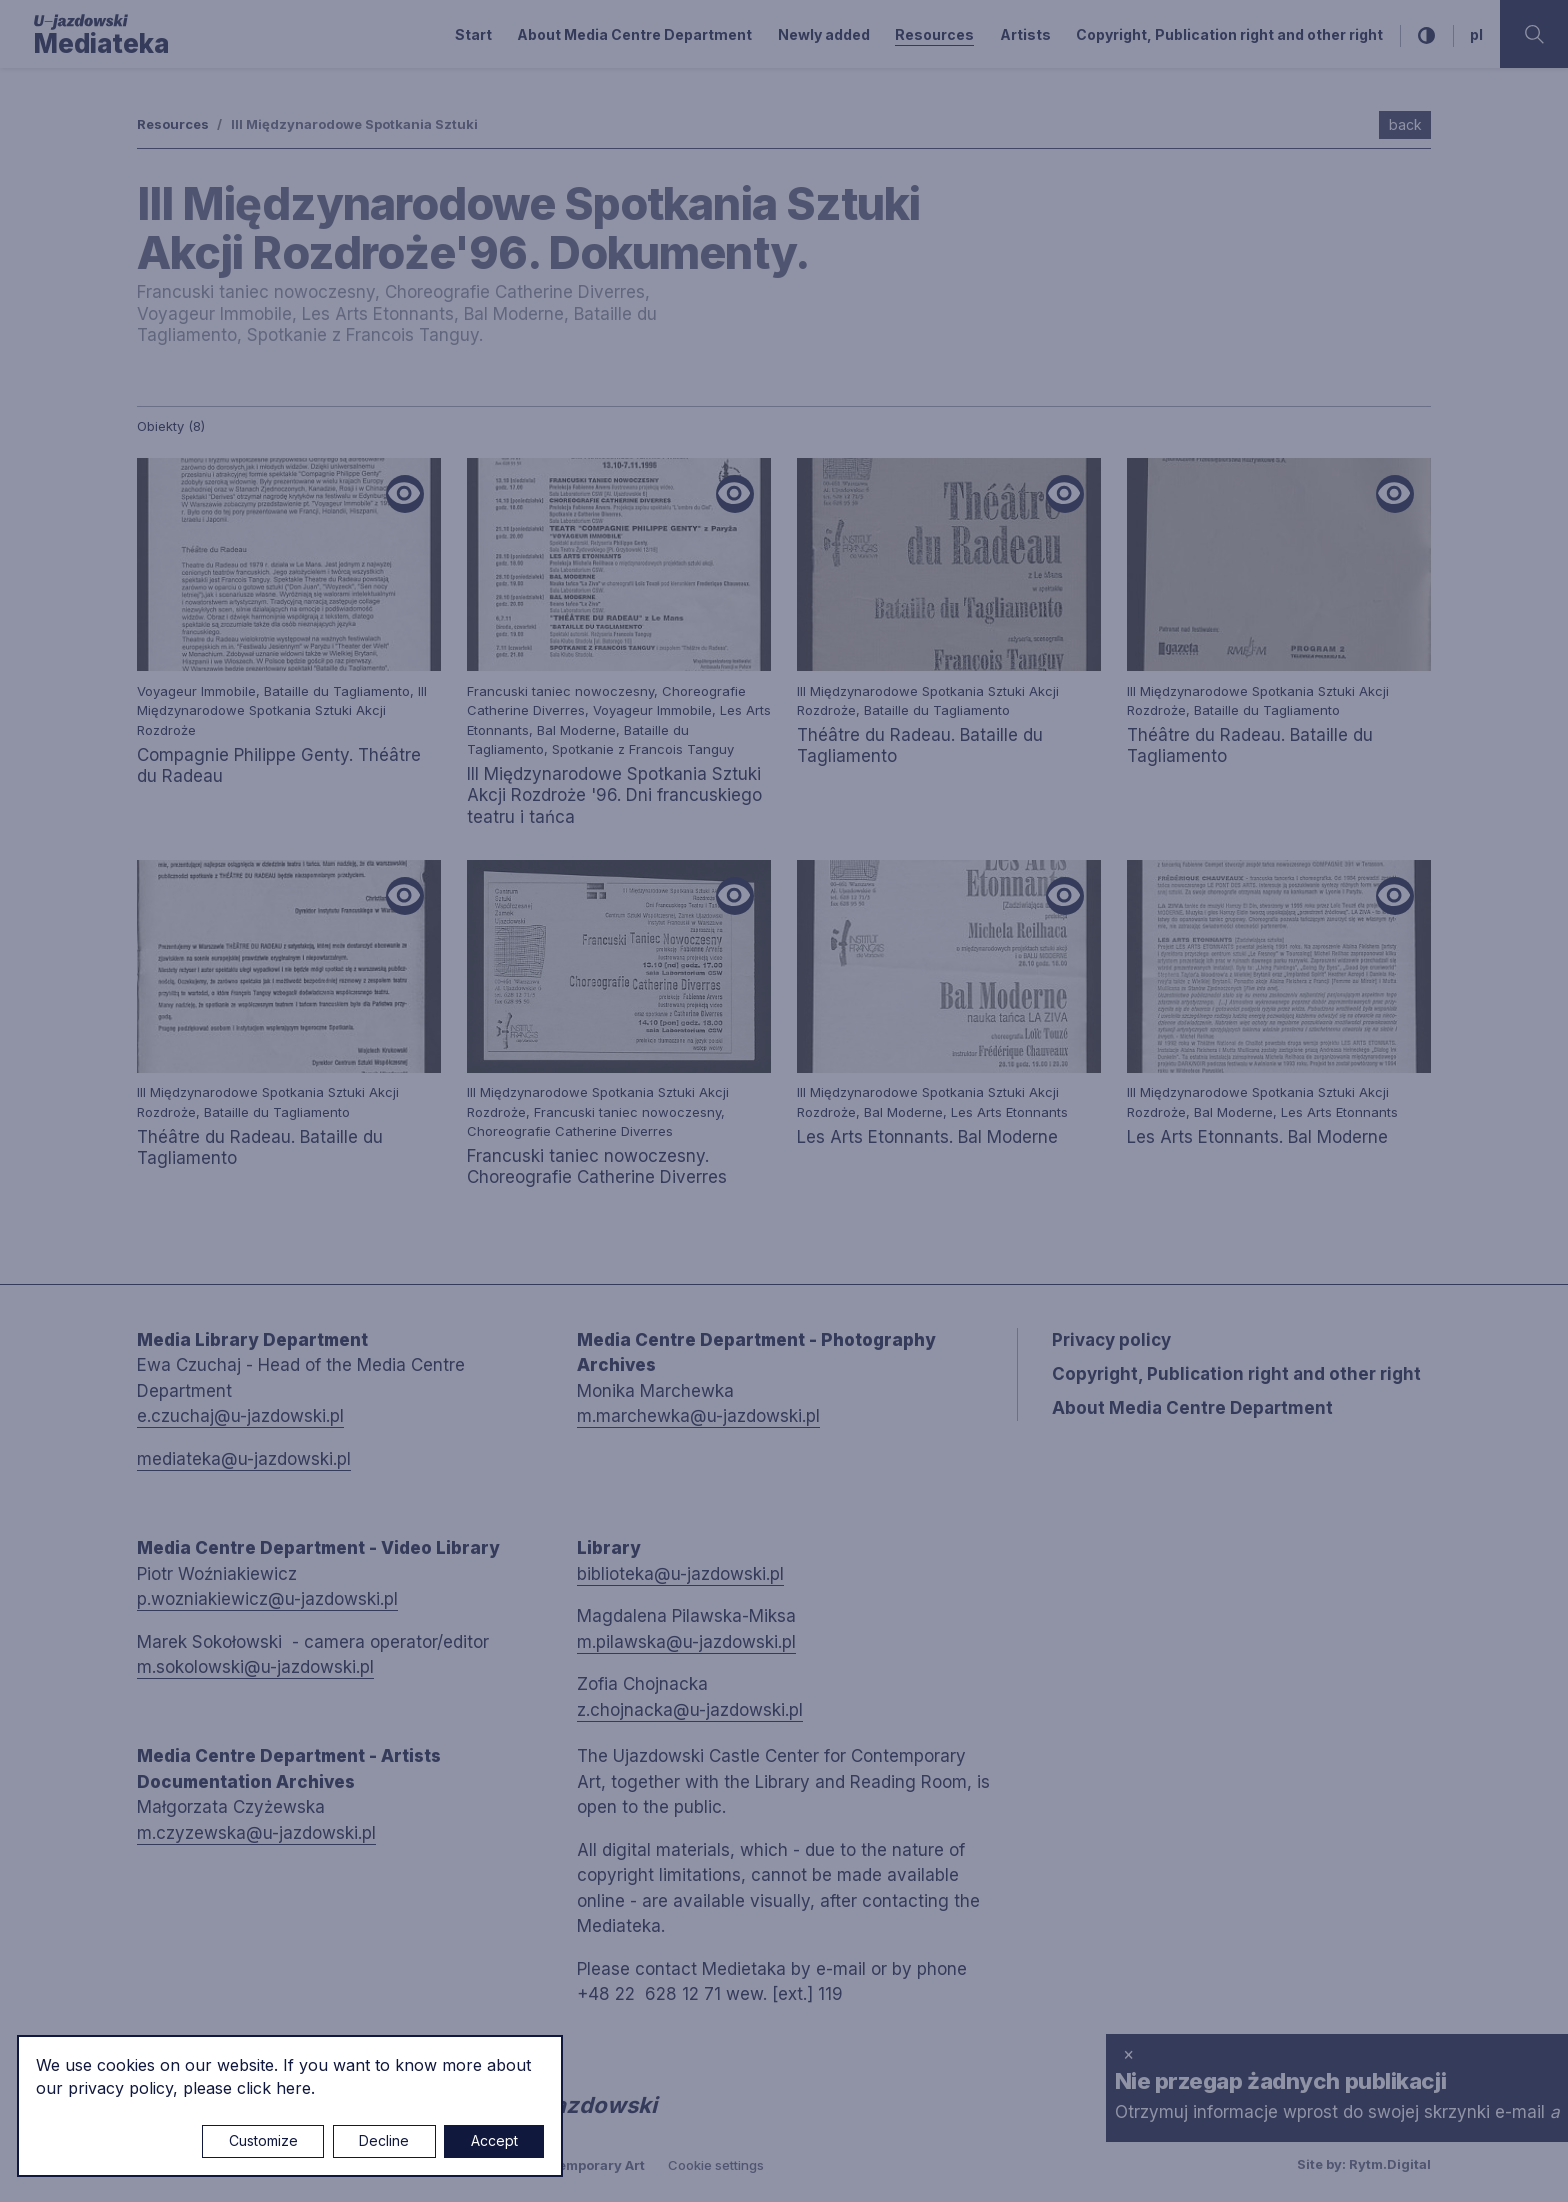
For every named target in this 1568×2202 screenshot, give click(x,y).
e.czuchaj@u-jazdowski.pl (240, 1416)
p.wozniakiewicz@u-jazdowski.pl (267, 1599)
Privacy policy (1111, 1340)
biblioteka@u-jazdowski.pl (680, 1574)
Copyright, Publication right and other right (1229, 34)
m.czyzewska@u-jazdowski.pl (256, 1833)
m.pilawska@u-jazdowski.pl (686, 1642)
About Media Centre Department (634, 34)
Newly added (824, 34)
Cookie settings (716, 2165)
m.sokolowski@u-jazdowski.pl (255, 1667)
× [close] (1128, 2054)
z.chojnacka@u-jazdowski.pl (690, 1710)
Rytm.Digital (1390, 2164)
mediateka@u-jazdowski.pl (244, 1459)
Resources (934, 34)
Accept (494, 2140)
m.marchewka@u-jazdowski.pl (698, 1416)
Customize (263, 2140)
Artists (1025, 34)
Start (473, 34)
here (293, 2088)
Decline (384, 2140)
